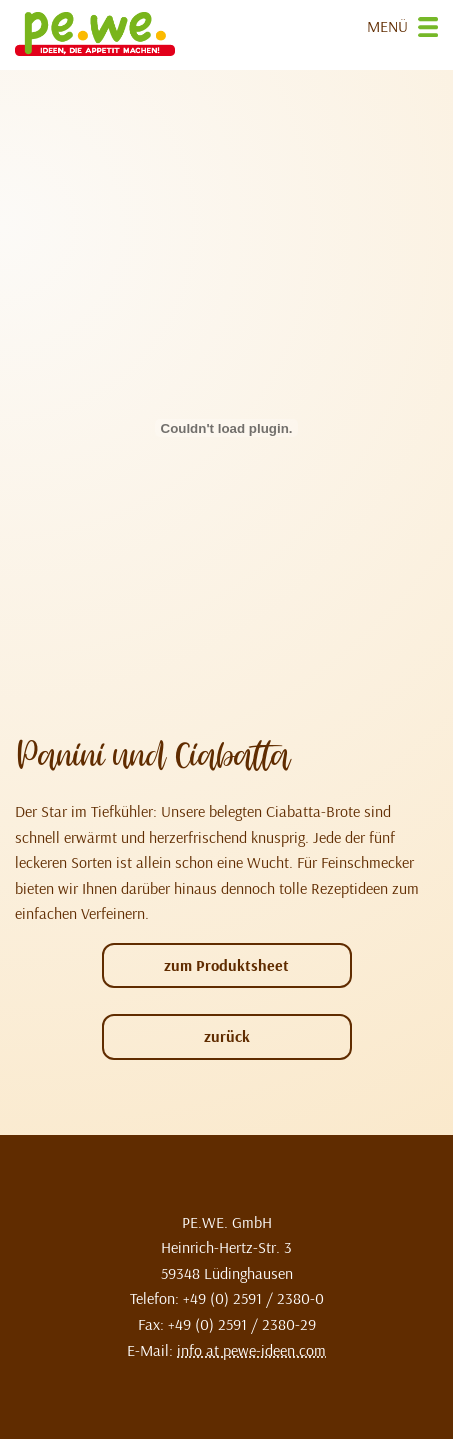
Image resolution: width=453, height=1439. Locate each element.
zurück (227, 1036)
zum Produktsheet (226, 965)
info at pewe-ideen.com (251, 1350)
